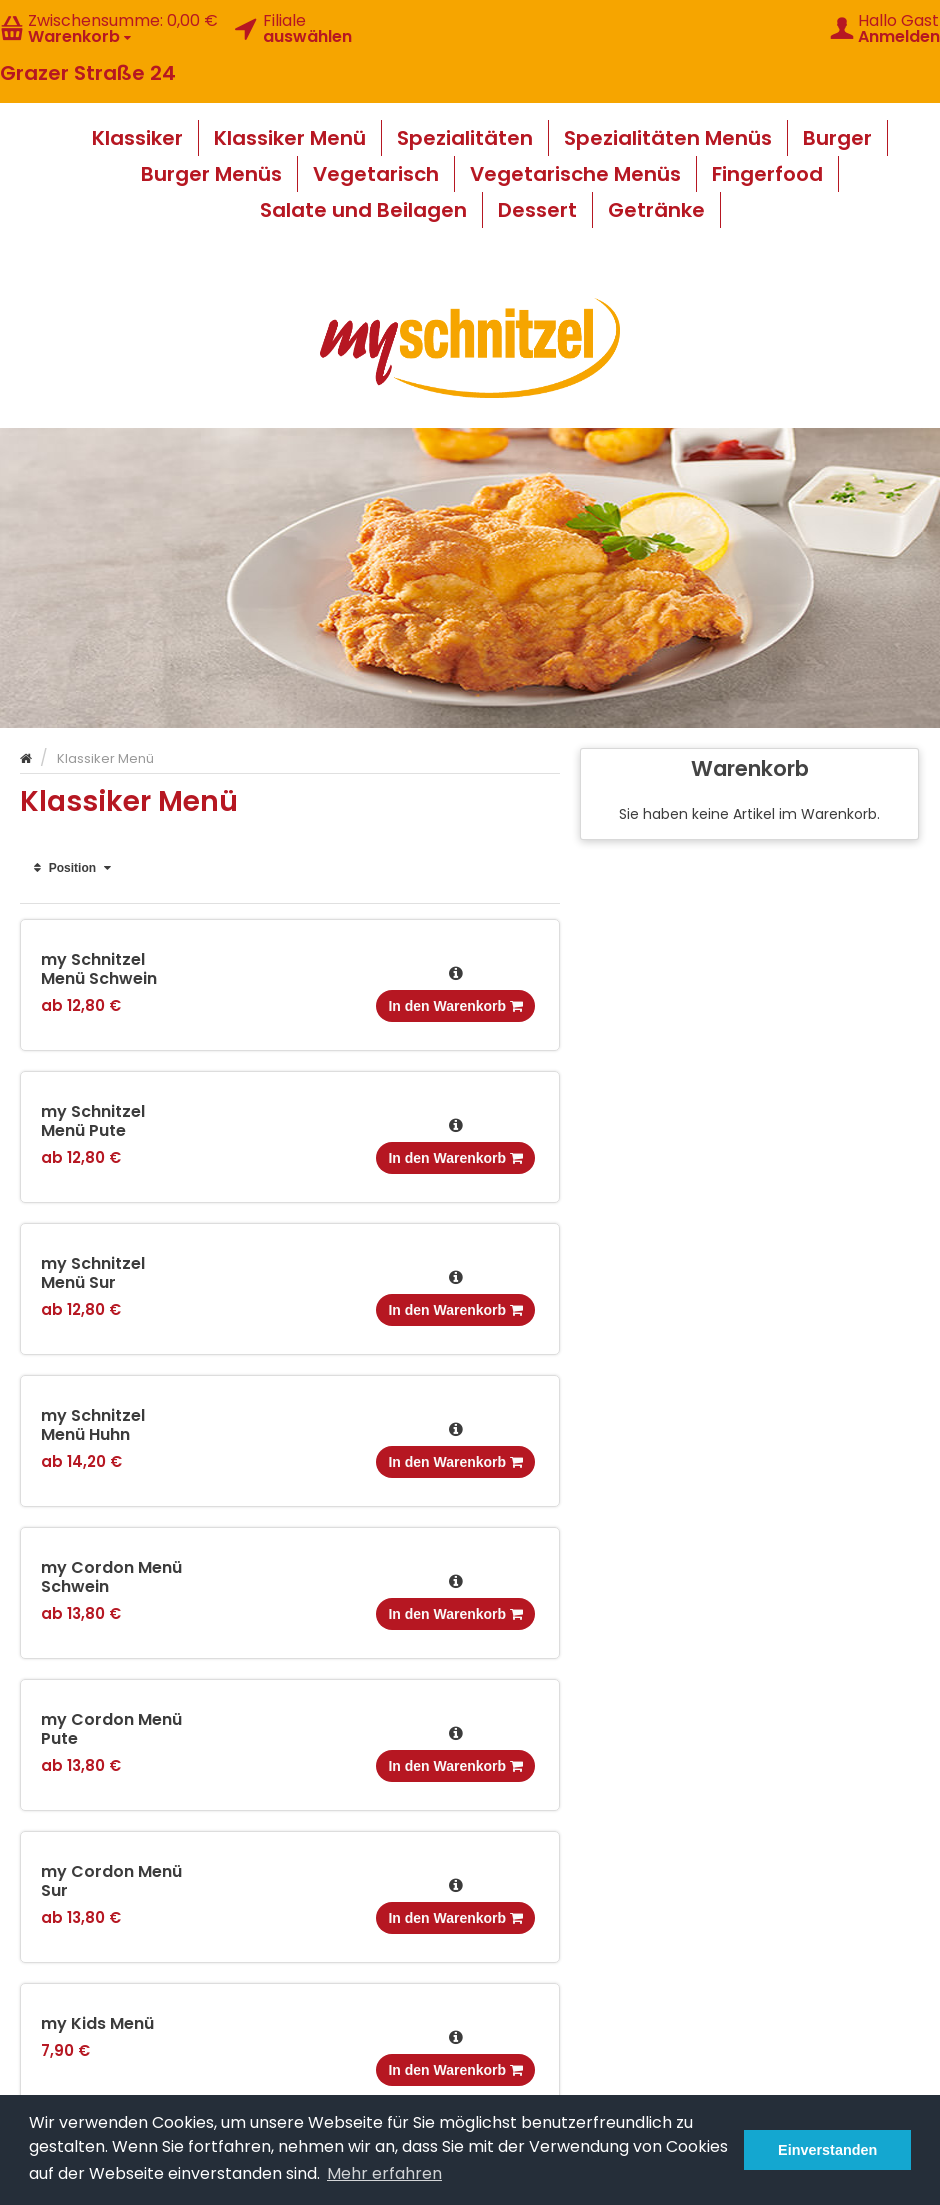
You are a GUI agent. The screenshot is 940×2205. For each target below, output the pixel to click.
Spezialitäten (465, 138)
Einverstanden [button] (827, 2150)
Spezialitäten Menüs (668, 138)
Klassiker (137, 138)
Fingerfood (767, 174)
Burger (837, 138)
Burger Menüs (211, 174)
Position (72, 868)
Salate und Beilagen (363, 210)
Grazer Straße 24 (88, 73)
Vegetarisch (376, 174)
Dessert (537, 210)
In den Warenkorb (455, 1006)
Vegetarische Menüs (575, 174)
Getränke (656, 210)
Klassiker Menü (290, 138)
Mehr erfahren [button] (384, 2173)
